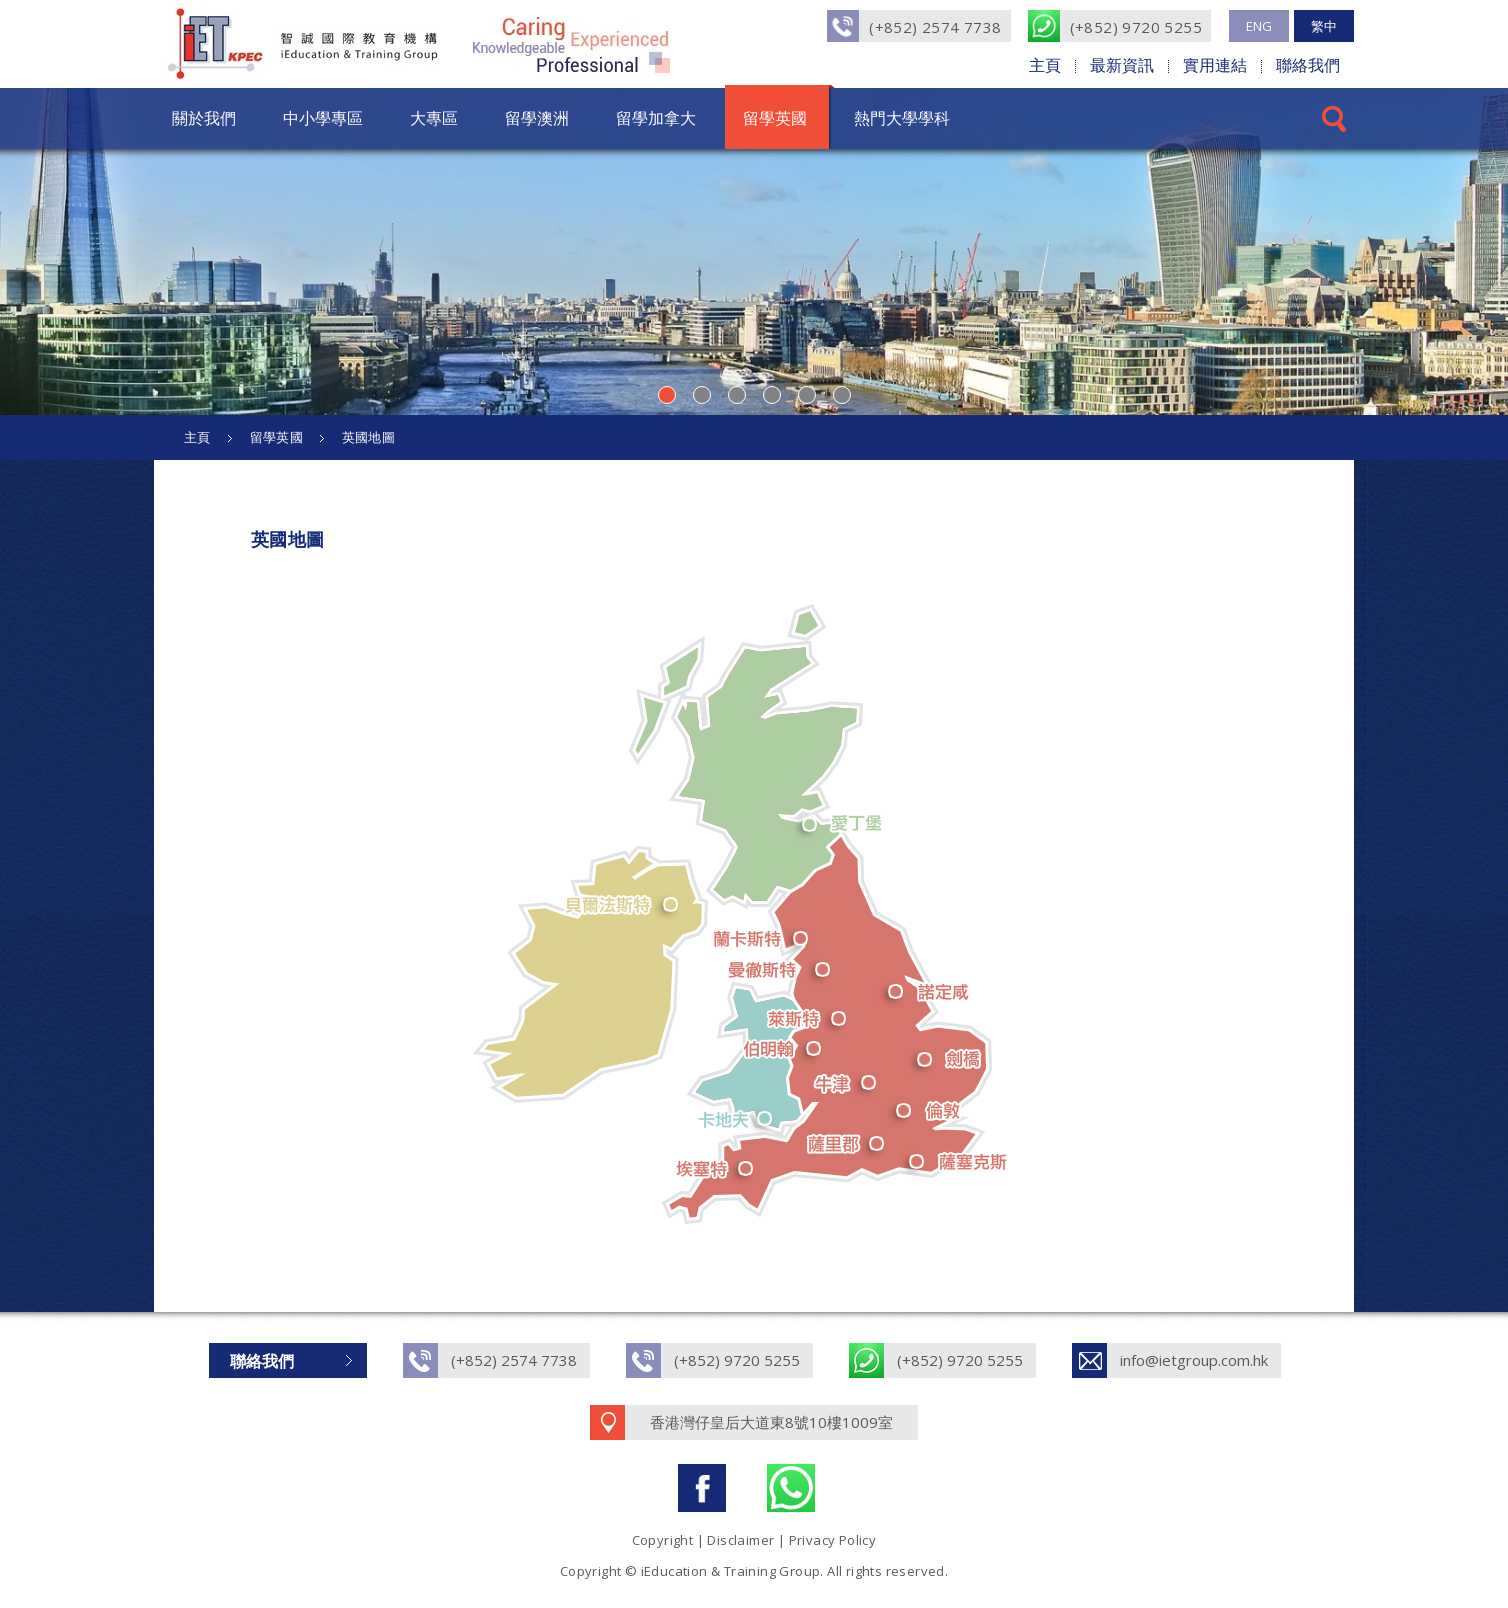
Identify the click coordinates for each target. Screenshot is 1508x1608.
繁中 (1324, 26)
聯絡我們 (1308, 65)
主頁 (1045, 65)
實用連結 (1215, 65)
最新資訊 (1122, 65)
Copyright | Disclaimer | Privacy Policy (754, 1540)
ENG (1259, 26)
